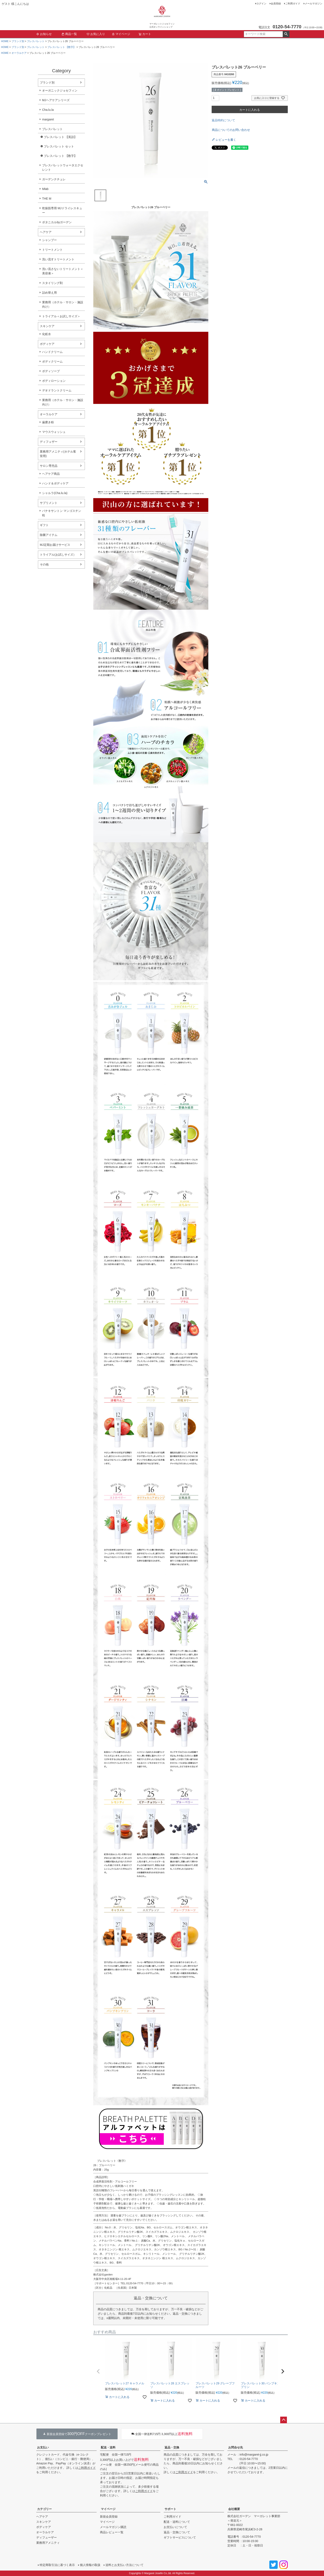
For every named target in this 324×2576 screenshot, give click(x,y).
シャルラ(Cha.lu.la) (54, 493)
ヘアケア (46, 232)
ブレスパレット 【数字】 (61, 47)
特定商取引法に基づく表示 (57, 2565)
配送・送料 (108, 2447)
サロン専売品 (48, 465)
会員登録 (276, 3)
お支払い (43, 2447)
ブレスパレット (35, 41)
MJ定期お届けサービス (55, 544)
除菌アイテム (48, 535)
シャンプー (49, 240)
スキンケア (47, 326)
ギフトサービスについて (180, 2537)
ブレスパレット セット (59, 146)
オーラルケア (19, 53)
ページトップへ (283, 2420)
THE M (46, 198)
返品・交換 (172, 2447)
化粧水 (46, 334)
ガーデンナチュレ (54, 179)
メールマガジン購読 (113, 2527)
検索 (286, 34)
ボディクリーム (52, 361)
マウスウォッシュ (54, 432)
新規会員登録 (109, 2516)
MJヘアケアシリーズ (56, 100)
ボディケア (47, 344)
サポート (170, 2509)
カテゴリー (44, 2509)
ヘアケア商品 (51, 473)
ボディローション (54, 380)
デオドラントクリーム (56, 390)
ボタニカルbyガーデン (57, 222)
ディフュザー (48, 441)
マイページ (121, 34)
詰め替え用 (49, 292)
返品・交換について (177, 2532)
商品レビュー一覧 (111, 2532)
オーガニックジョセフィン (59, 90)
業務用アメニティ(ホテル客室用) (58, 454)
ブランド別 (18, 41)
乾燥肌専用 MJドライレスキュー (62, 210)
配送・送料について (177, 2521)
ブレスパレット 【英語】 (60, 137)
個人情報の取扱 (90, 2565)
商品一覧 (69, 34)
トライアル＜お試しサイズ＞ (61, 316)
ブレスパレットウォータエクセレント (62, 167)
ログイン (261, 3)
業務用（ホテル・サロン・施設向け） (62, 304)
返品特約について (223, 120)
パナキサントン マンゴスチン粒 (61, 513)
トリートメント (52, 249)
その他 (44, 564)
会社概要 (234, 2509)
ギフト (44, 525)
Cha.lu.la (48, 109)
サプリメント (48, 503)
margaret (48, 119)
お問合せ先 (235, 2447)
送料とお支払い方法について (124, 2565)
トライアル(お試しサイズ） (58, 554)
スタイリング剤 (52, 283)
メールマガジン (313, 3)
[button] (98, 2371)
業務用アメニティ (48, 2542)
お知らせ (44, 34)
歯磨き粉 (48, 422)
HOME (5, 41)
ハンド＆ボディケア (55, 483)
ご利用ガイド (292, 3)
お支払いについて (175, 2527)
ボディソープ (51, 371)
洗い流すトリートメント (58, 259)
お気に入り (96, 34)
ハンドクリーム (52, 352)
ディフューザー (46, 2537)
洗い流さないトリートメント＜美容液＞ (62, 271)
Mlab (45, 189)
